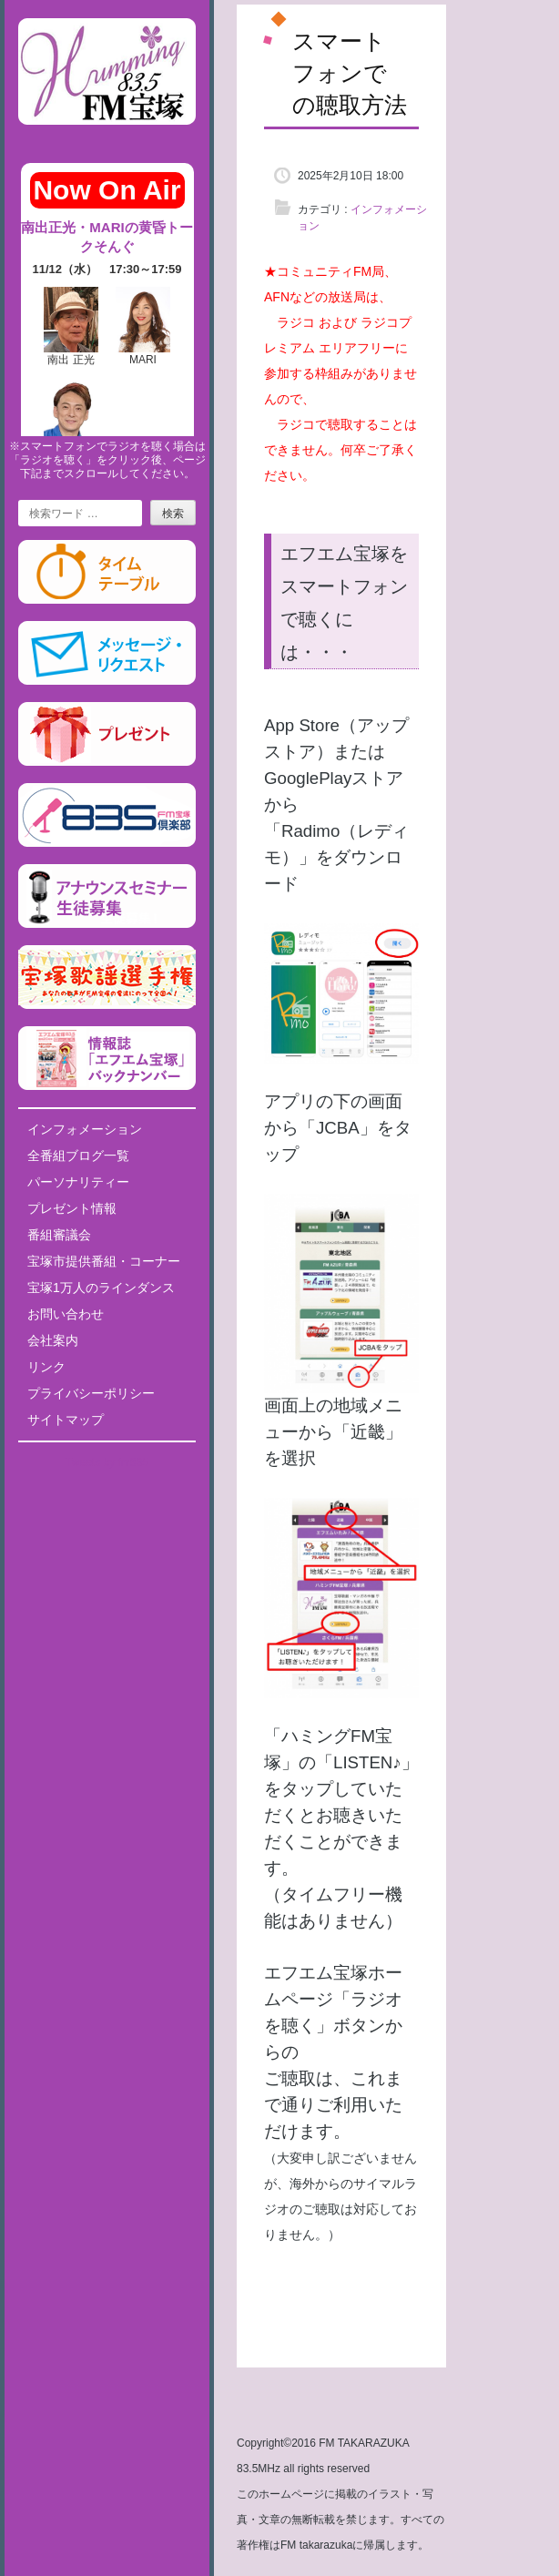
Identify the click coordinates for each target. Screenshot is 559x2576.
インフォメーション (84, 1129)
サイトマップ (65, 1419)
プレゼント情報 (72, 1208)
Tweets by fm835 (107, 1462)
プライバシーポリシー (91, 1393)
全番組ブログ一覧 (78, 1155)
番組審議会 (59, 1234)
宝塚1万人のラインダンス (101, 1287)
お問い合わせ (65, 1314)
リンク (46, 1366)
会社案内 (52, 1340)
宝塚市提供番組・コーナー (103, 1261)
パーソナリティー (78, 1182)
